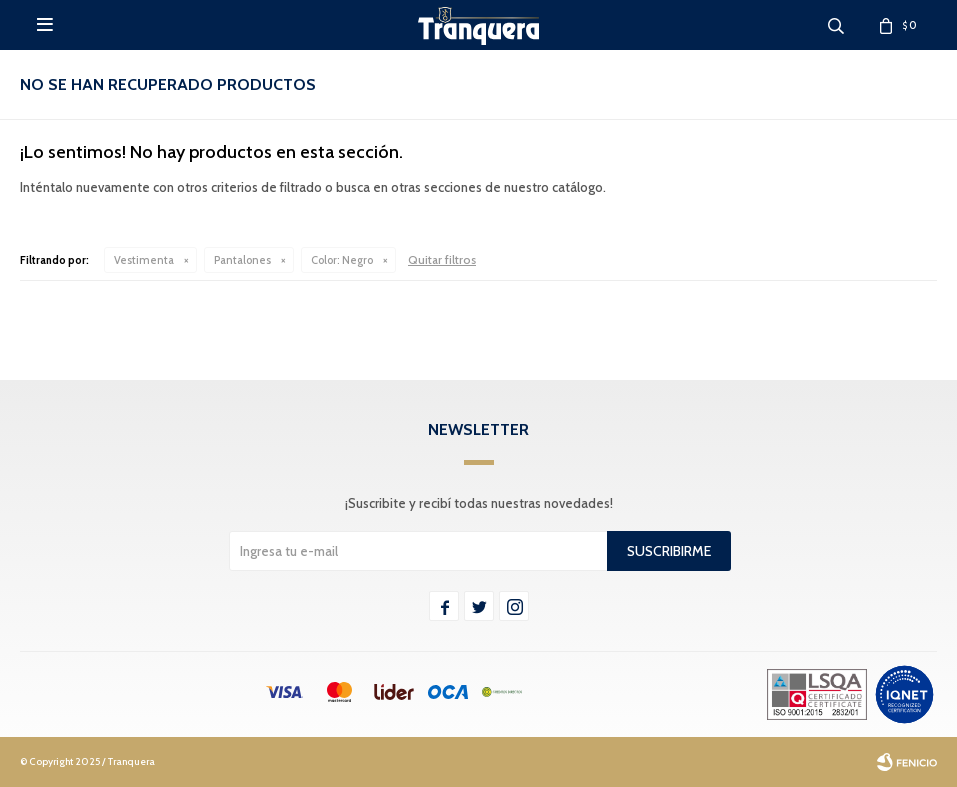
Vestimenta (144, 260)
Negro (342, 260)
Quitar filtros (442, 259)
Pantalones (242, 260)
